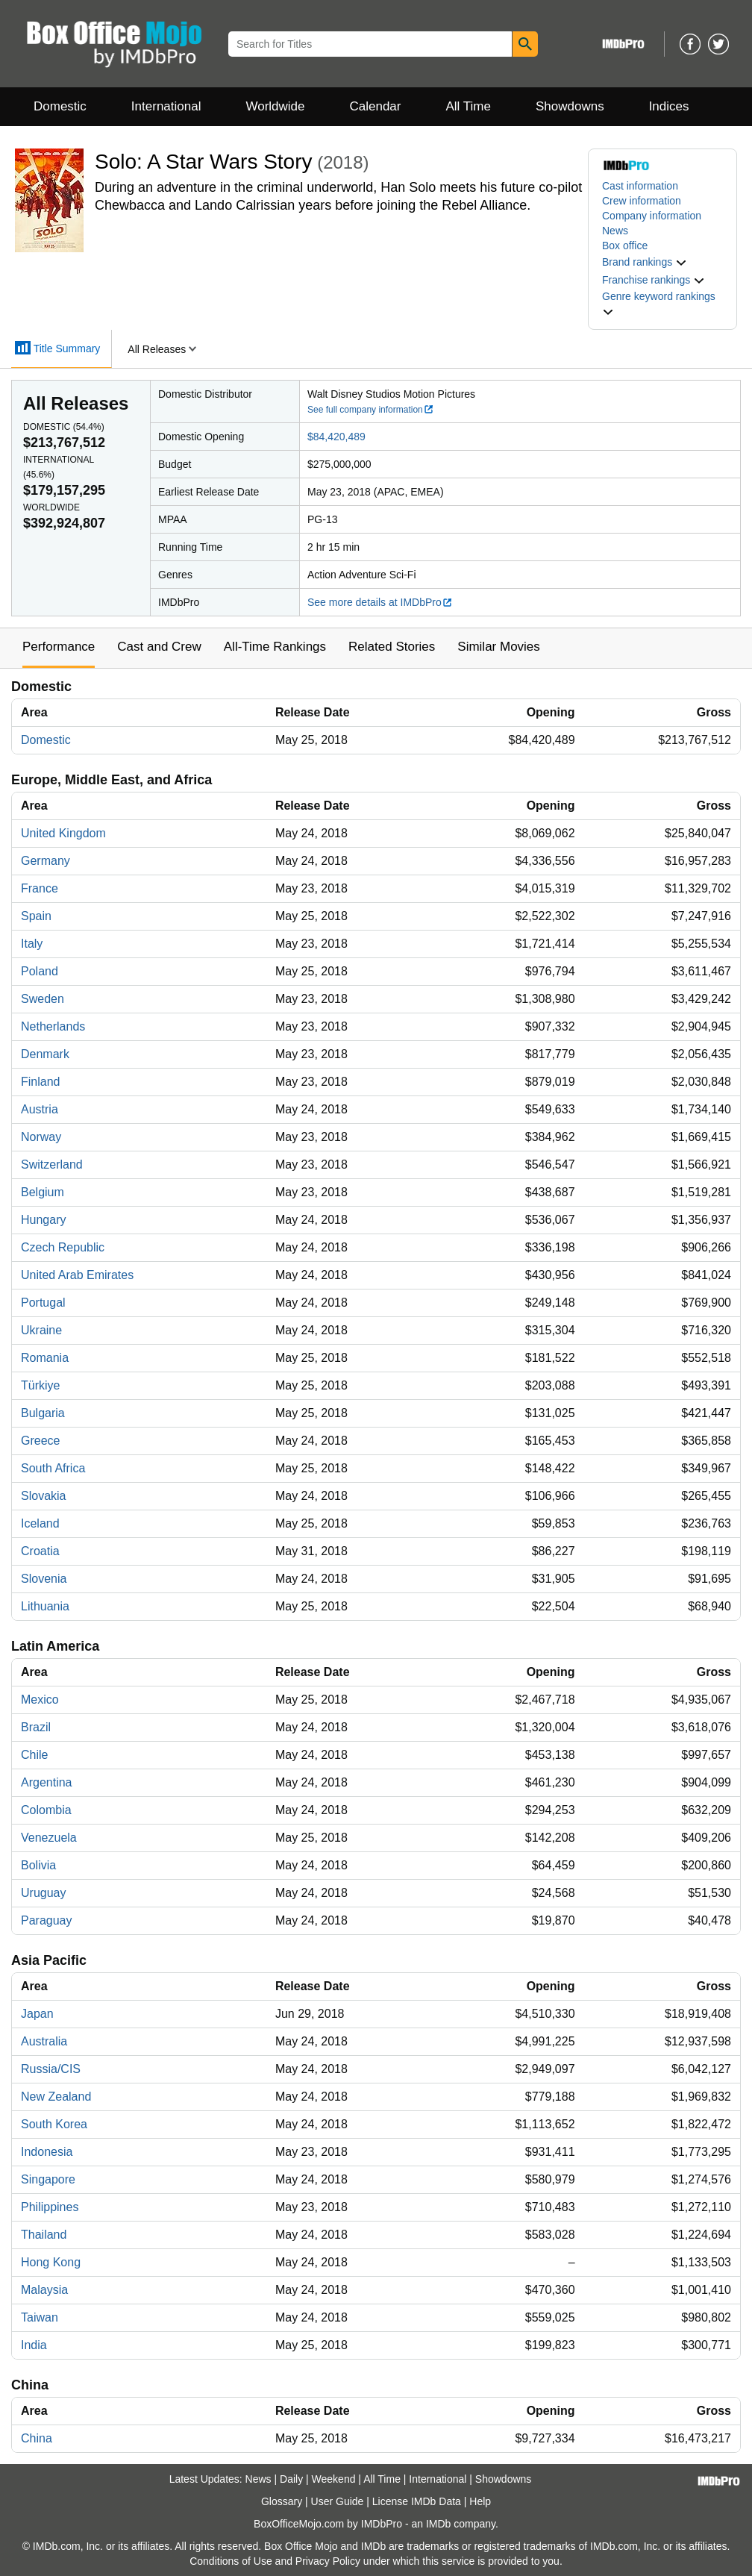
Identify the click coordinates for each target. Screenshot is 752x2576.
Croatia (40, 1551)
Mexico (40, 1699)
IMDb (438, 2524)
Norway (41, 1137)
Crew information (641, 201)
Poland (39, 971)
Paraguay (46, 1920)
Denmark (45, 1054)
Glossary (281, 2501)
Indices (669, 106)
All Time (468, 106)
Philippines (49, 2207)
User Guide (337, 2501)
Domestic (60, 106)
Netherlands (53, 1026)
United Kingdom (63, 833)
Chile (34, 1754)
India (34, 2345)
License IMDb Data (416, 2501)
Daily (291, 2479)
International (166, 106)
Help (480, 2501)
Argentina (46, 1782)
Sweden (42, 998)
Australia (44, 2041)
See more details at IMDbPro (380, 602)
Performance (58, 647)
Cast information (640, 186)
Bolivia (38, 1865)
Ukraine (41, 1330)
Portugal (43, 1302)
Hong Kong (51, 2262)
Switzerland (52, 1164)
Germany (45, 860)
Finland (40, 1081)
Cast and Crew (159, 647)
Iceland (40, 1523)
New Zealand (56, 2096)
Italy (32, 943)
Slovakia (43, 1495)
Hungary (43, 1219)
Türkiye (40, 1385)
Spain (36, 916)
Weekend (334, 2479)
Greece (40, 1440)
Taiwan (39, 2317)
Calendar (375, 106)
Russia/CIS (51, 2069)
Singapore (48, 2179)
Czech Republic (62, 1247)
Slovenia (43, 1578)
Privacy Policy (327, 2561)
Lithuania (45, 1606)
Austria (39, 1109)
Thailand (43, 2234)
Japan (37, 2013)
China (36, 2438)
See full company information (370, 409)
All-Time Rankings (275, 647)
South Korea (54, 2124)
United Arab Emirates (77, 1275)
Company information (651, 216)
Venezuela (49, 1837)
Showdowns (570, 106)
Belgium (42, 1192)
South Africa (53, 1468)
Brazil (36, 1727)
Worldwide (274, 106)
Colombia (46, 1810)
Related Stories (391, 647)
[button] (644, 262)
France (39, 888)
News (615, 231)
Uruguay (43, 1892)
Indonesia (46, 2151)
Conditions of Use (230, 2561)
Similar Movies (498, 647)
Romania (45, 1357)
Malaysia (44, 2289)
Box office (625, 245)
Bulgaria (43, 1413)
